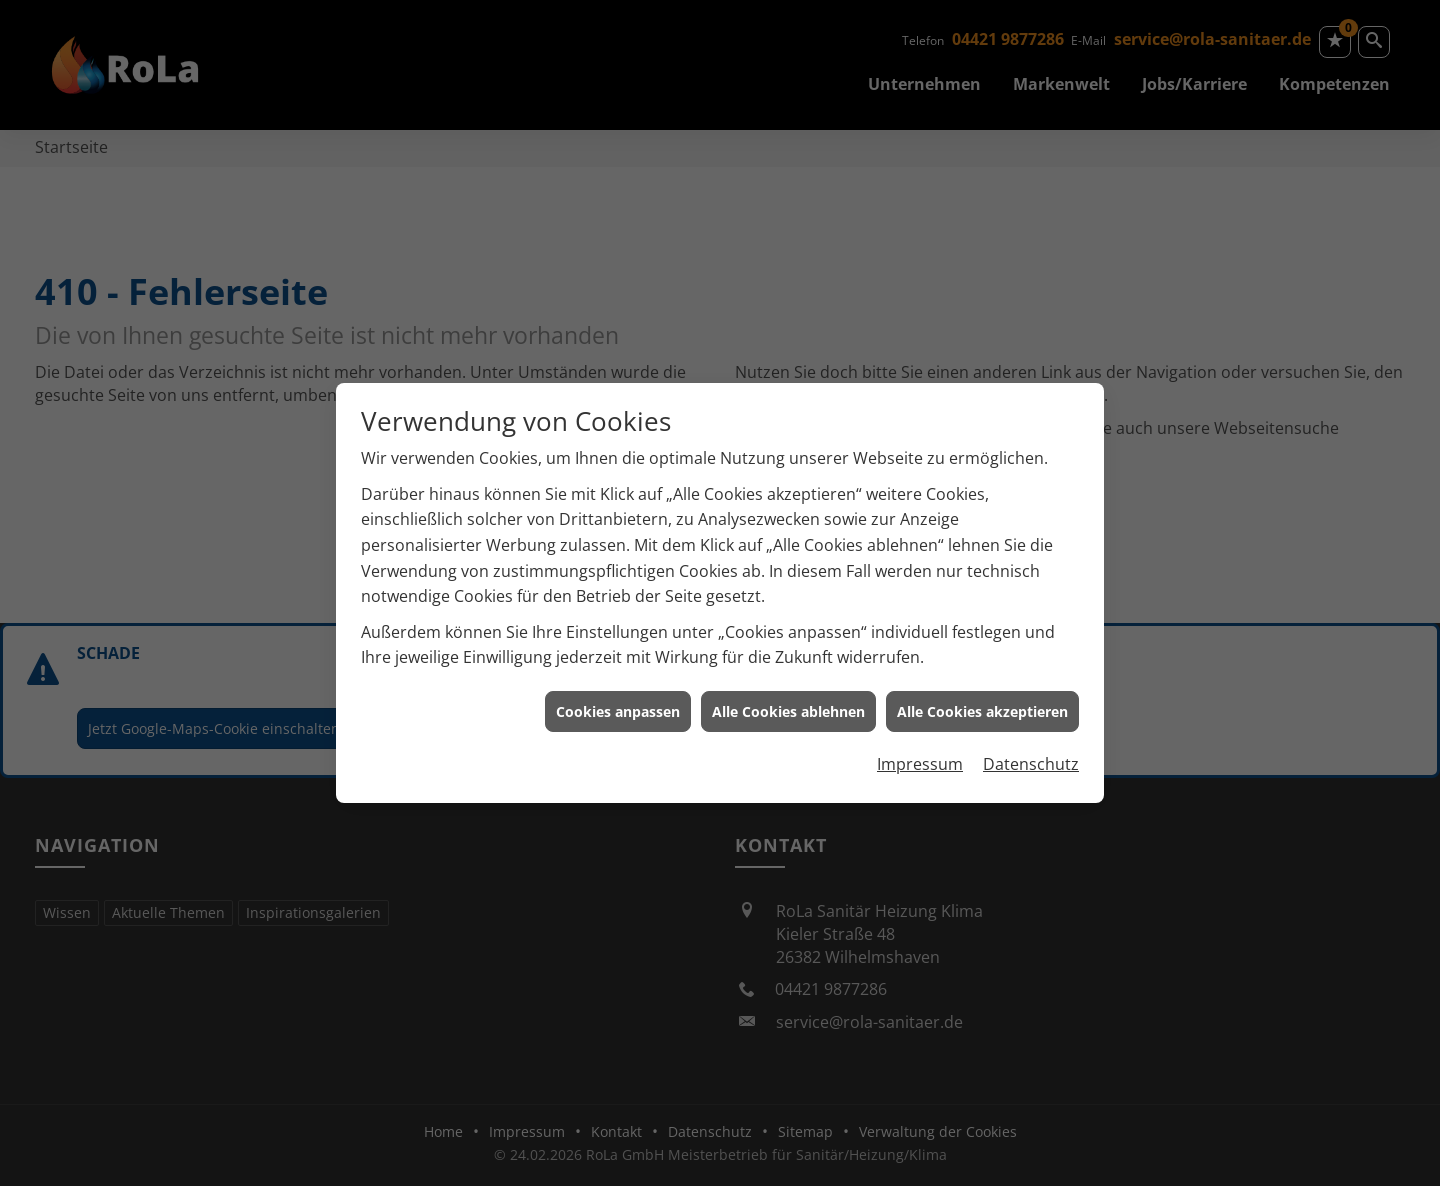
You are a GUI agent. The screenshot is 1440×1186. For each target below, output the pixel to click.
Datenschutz (1031, 756)
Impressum (920, 756)
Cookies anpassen (618, 702)
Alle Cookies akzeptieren (982, 702)
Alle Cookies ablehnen (788, 702)
